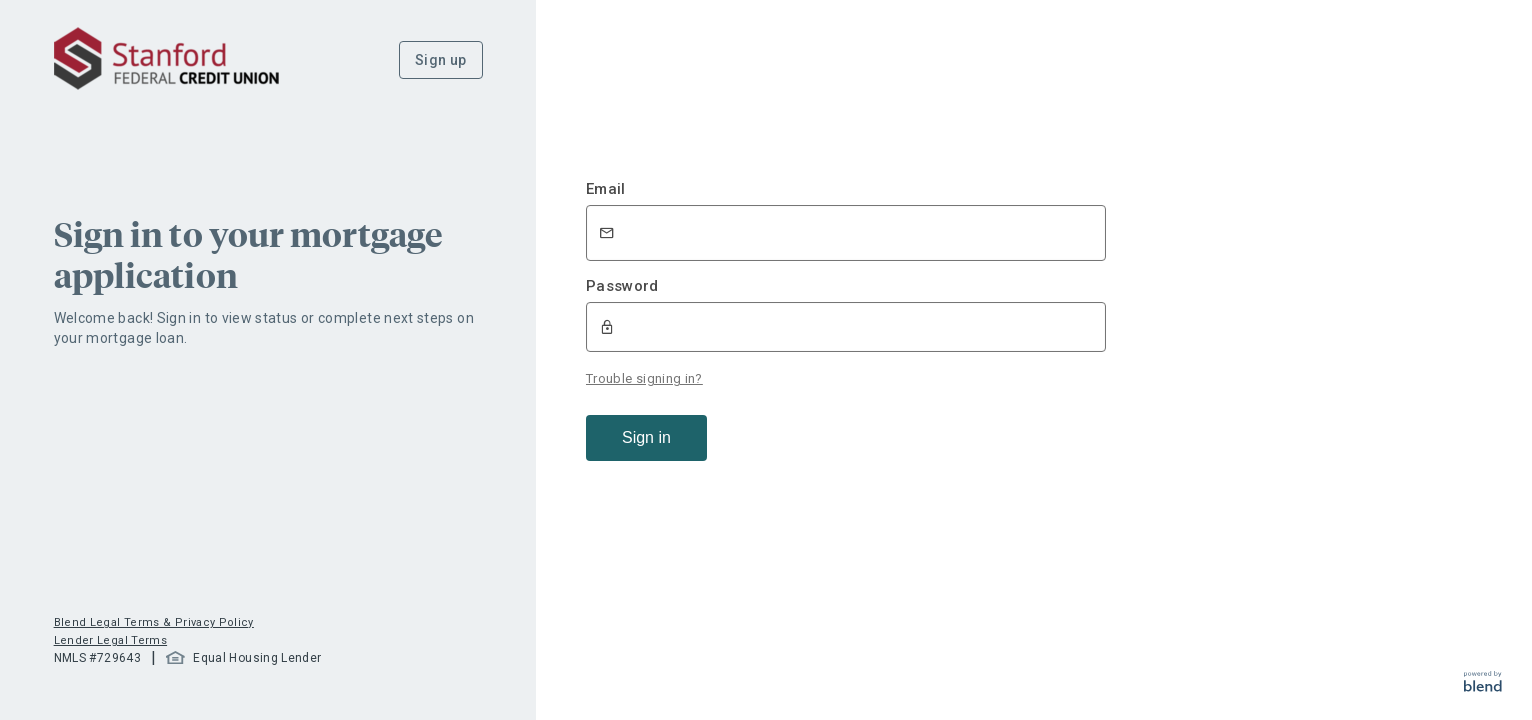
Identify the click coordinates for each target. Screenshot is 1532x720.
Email (606, 189)
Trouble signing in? (644, 378)
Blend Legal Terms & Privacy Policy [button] (154, 622)
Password (622, 286)
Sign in (646, 437)
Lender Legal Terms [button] (110, 640)
